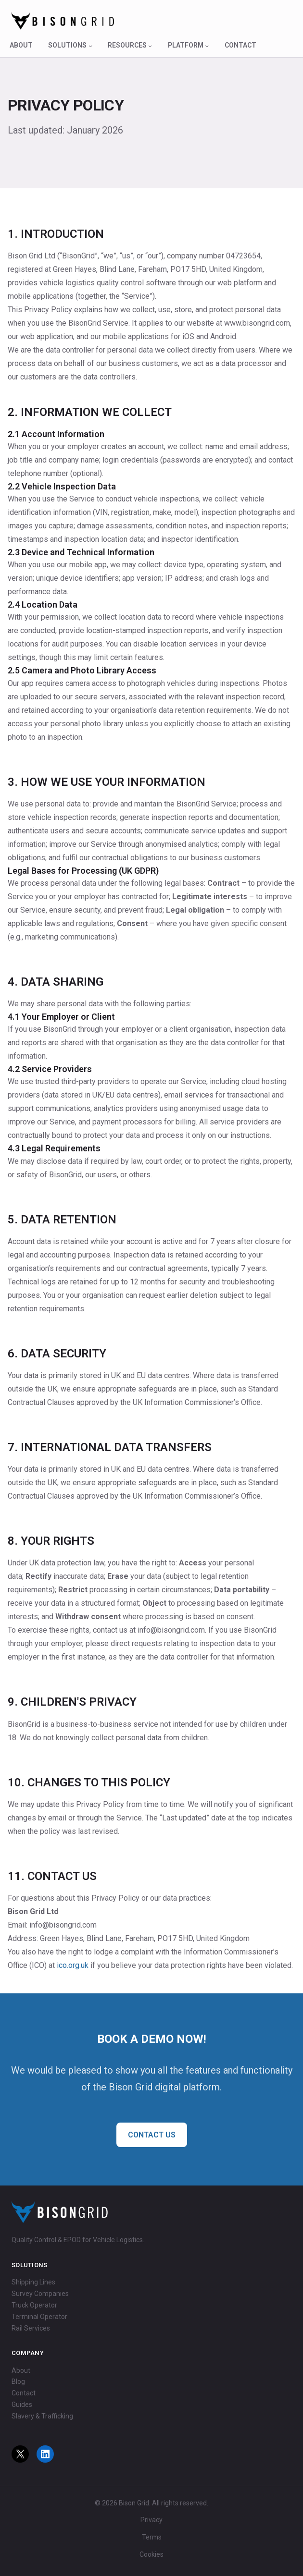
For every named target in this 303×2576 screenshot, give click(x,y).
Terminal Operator (39, 2316)
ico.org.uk (72, 1965)
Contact (24, 2393)
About (21, 2370)
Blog (18, 2381)
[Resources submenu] (150, 46)
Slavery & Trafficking (42, 2416)
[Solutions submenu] (90, 46)
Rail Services (31, 2328)
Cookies (151, 2554)
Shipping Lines (33, 2282)
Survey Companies (40, 2293)
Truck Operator (34, 2305)
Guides (22, 2404)
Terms (152, 2537)
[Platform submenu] (207, 46)
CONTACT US (152, 2134)
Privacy (151, 2520)
